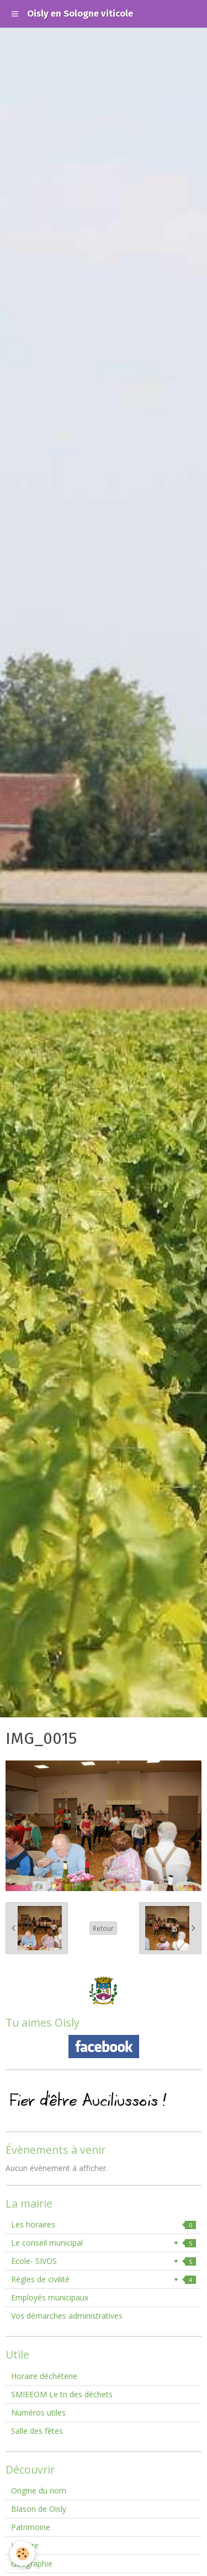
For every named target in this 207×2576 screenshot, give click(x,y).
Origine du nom (38, 2490)
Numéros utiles (38, 2412)
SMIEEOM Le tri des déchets (62, 2394)
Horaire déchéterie (44, 2376)
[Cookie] (22, 2553)
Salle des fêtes (37, 2431)
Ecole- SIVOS (103, 2261)
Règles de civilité (103, 2279)
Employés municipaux (49, 2297)
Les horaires (103, 2224)
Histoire (25, 2545)
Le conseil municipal (103, 2242)
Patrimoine (30, 2527)
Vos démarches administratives (67, 2315)
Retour (103, 1928)
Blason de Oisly (38, 2509)
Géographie (31, 2563)
